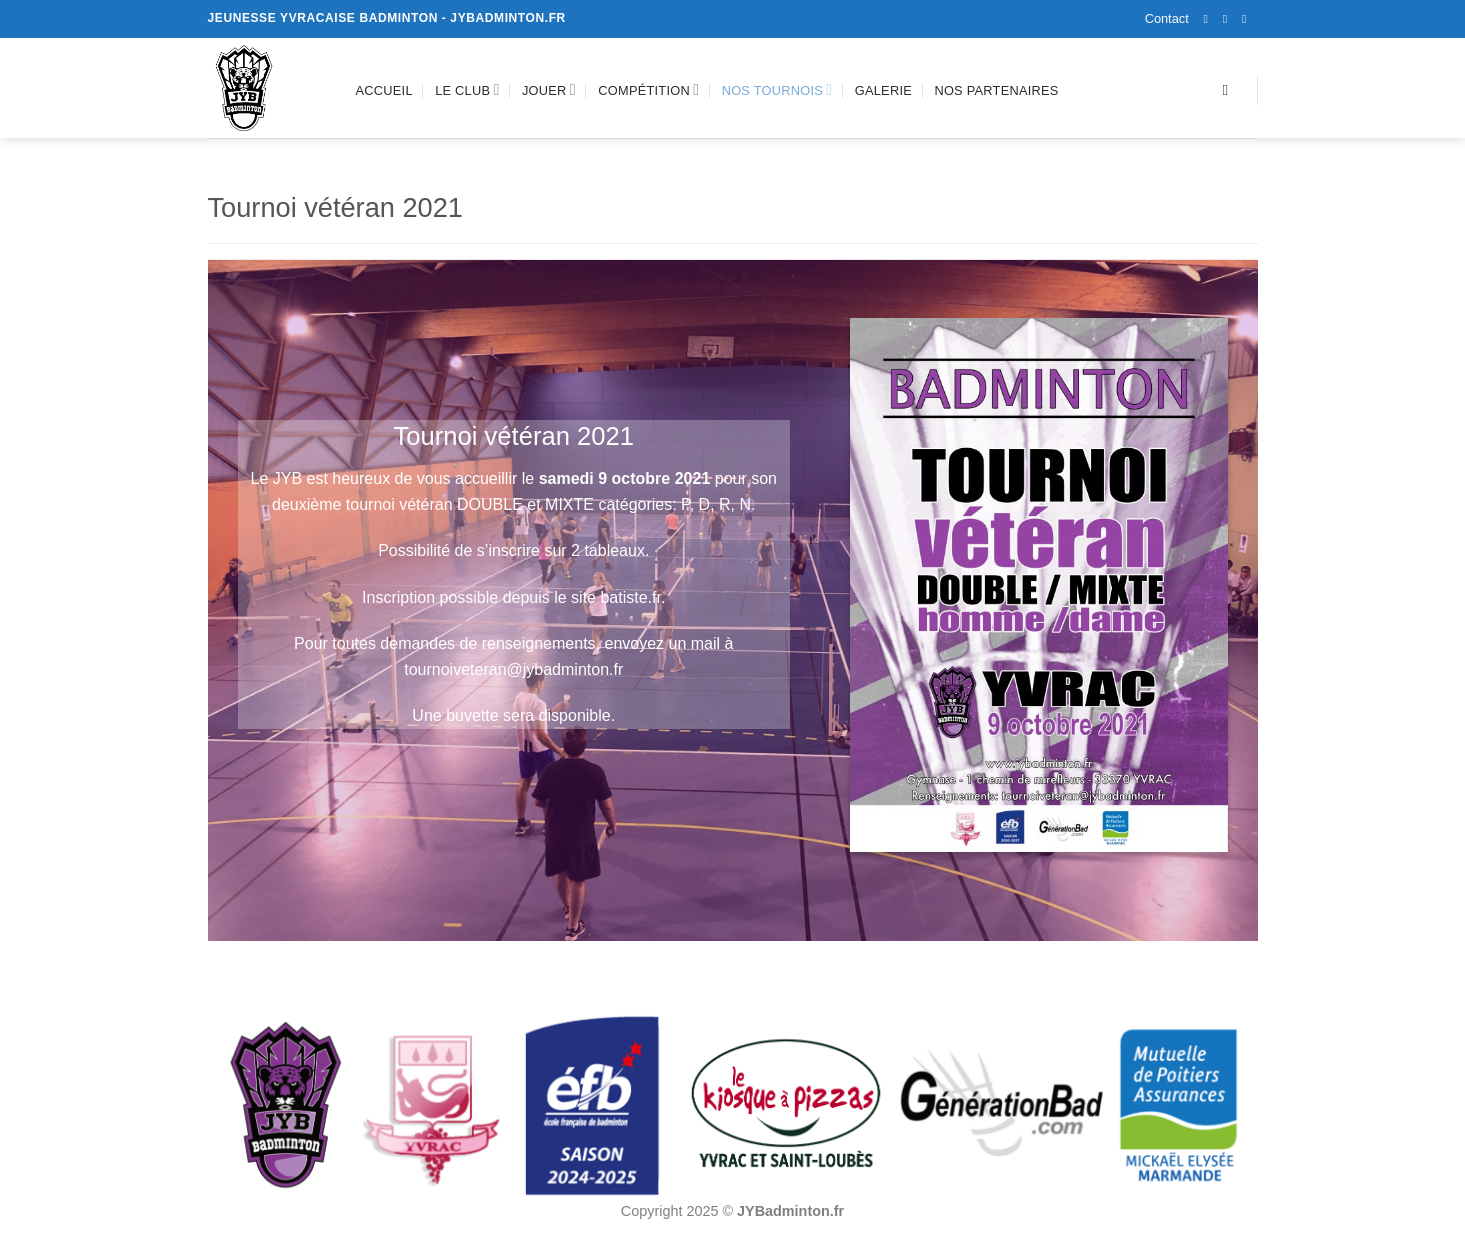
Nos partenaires (996, 90)
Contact (1167, 18)
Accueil (384, 90)
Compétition (648, 89)
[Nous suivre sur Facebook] (1210, 19)
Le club (467, 89)
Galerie (883, 90)
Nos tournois (777, 89)
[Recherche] (1229, 90)
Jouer (549, 89)
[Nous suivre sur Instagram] (1229, 19)
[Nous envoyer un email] (1248, 19)
